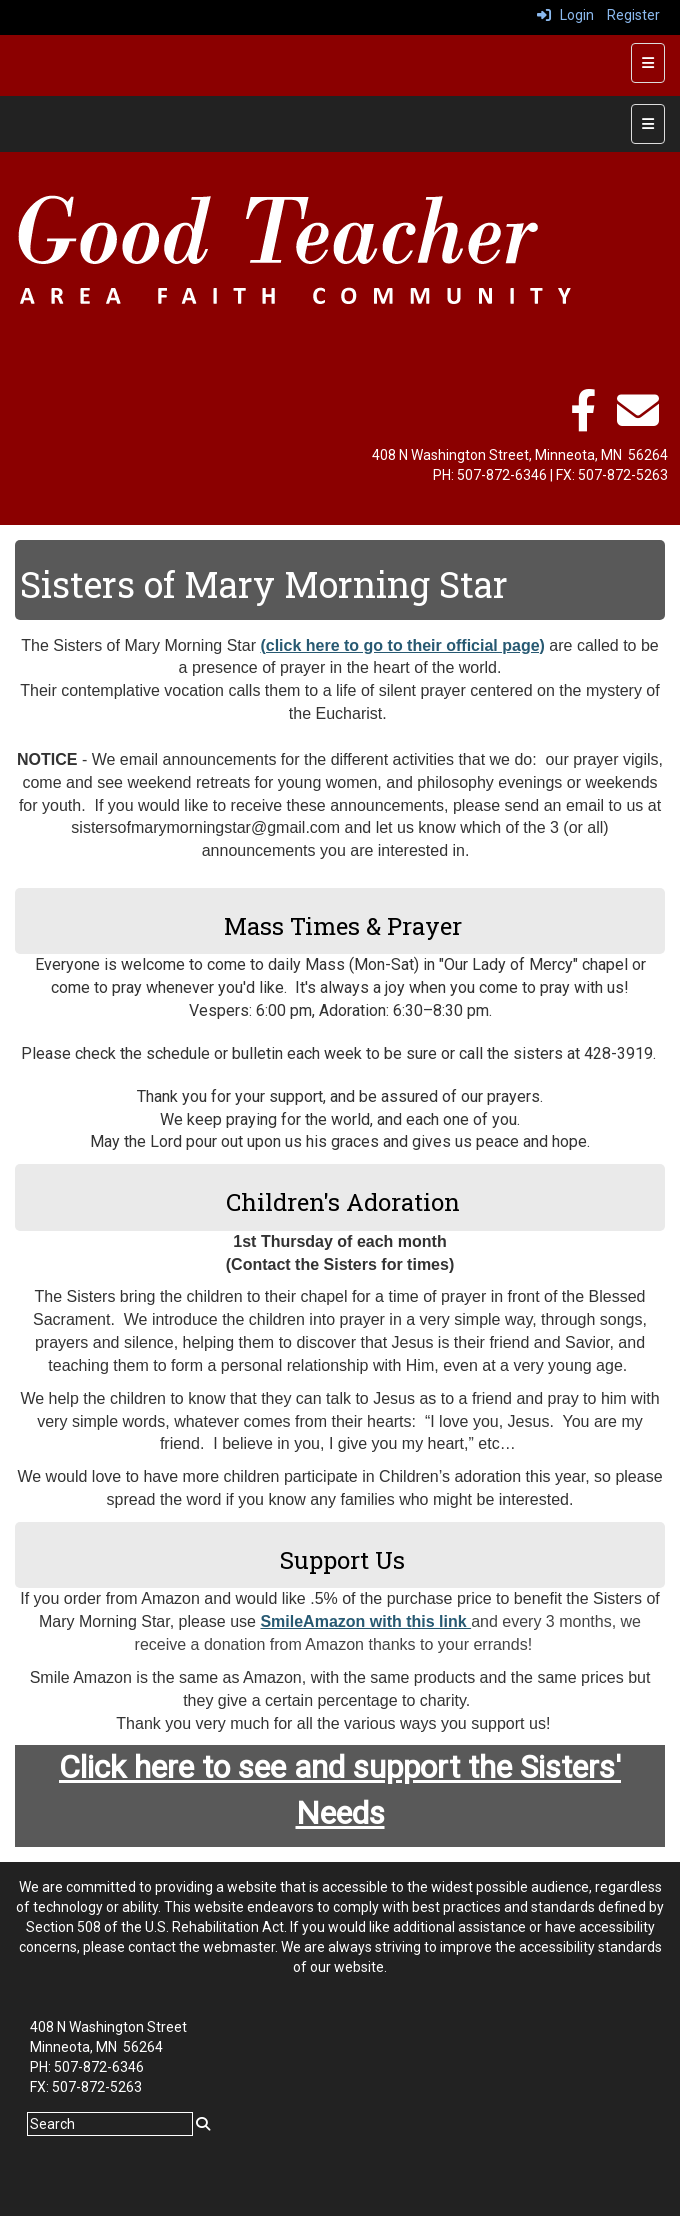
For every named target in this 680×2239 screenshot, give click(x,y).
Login (565, 15)
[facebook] (583, 421)
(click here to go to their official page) (402, 645)
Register (633, 15)
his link (442, 1621)
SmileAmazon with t (335, 1621)
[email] (638, 421)
